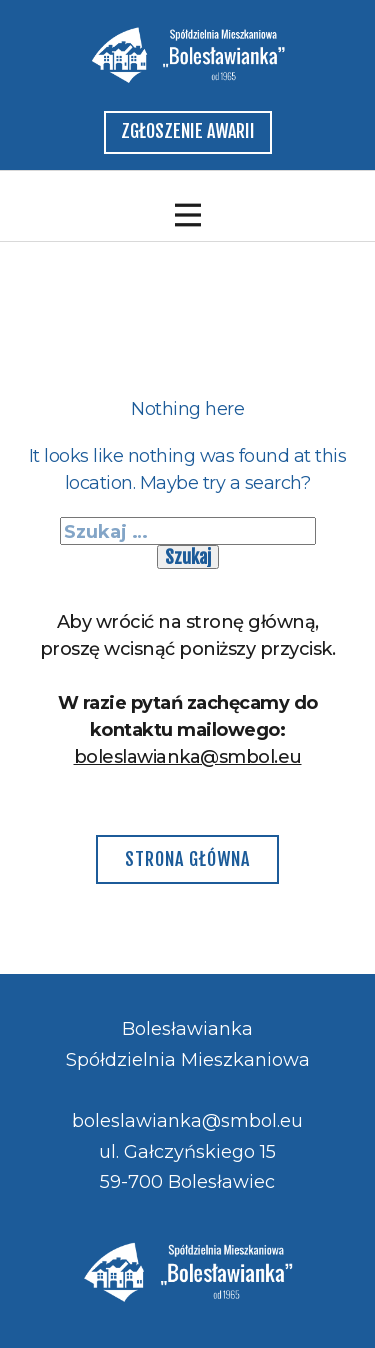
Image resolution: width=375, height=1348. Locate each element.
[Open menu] (188, 215)
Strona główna (187, 859)
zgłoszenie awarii (188, 131)
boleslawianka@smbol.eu (188, 757)
